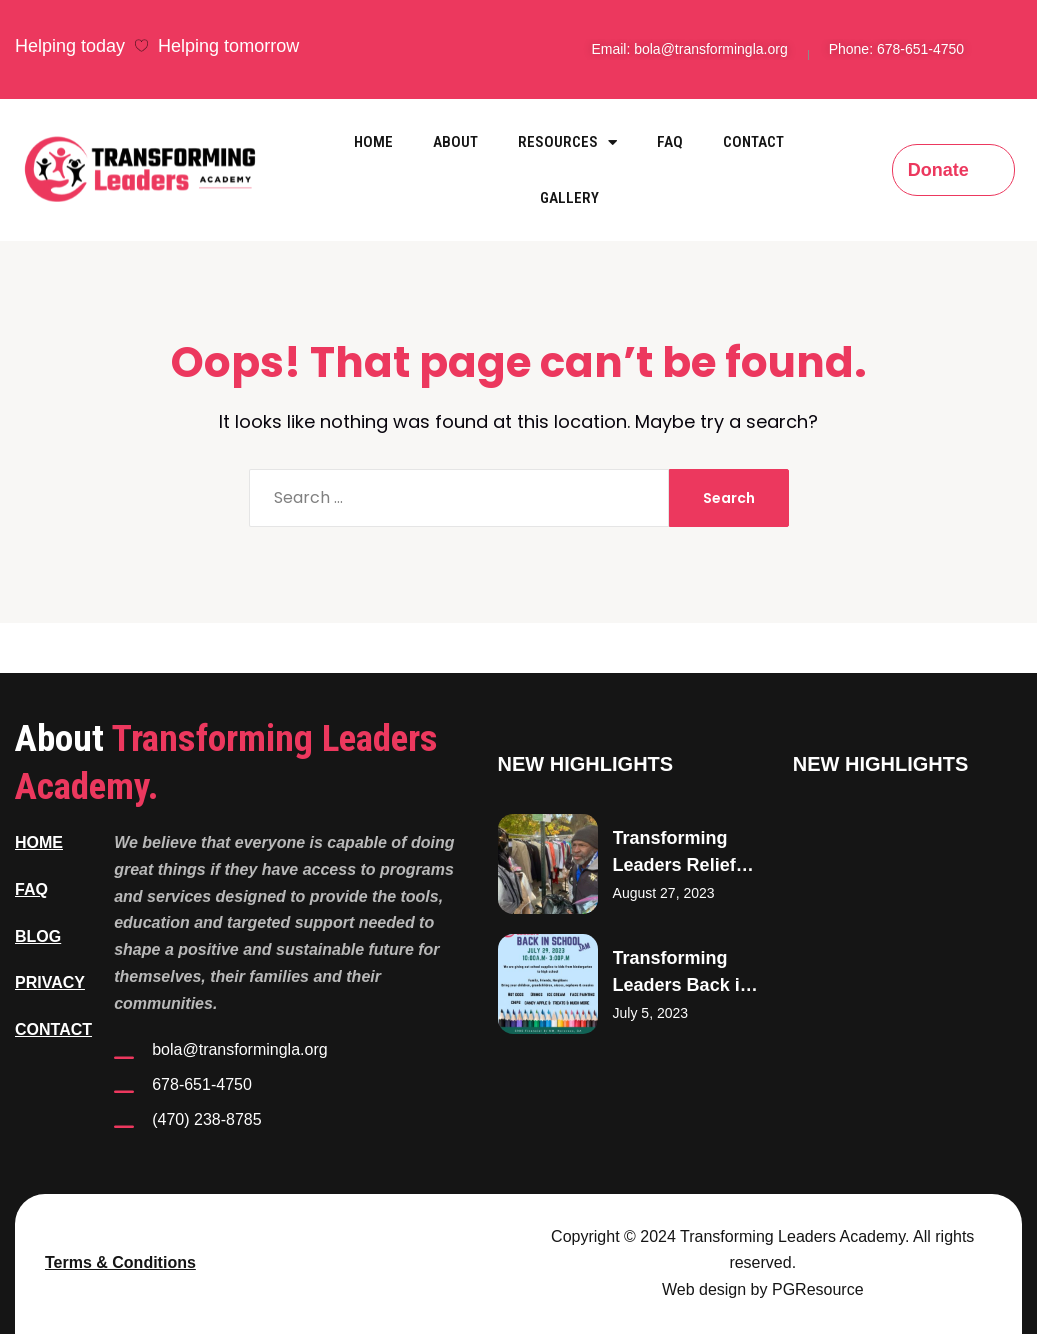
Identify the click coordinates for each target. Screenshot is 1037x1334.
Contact (753, 142)
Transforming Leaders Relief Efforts (674, 865)
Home (373, 142)
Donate (938, 170)
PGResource (818, 1289)
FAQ (670, 142)
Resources (567, 142)
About (455, 142)
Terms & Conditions (120, 1262)
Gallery (569, 198)
